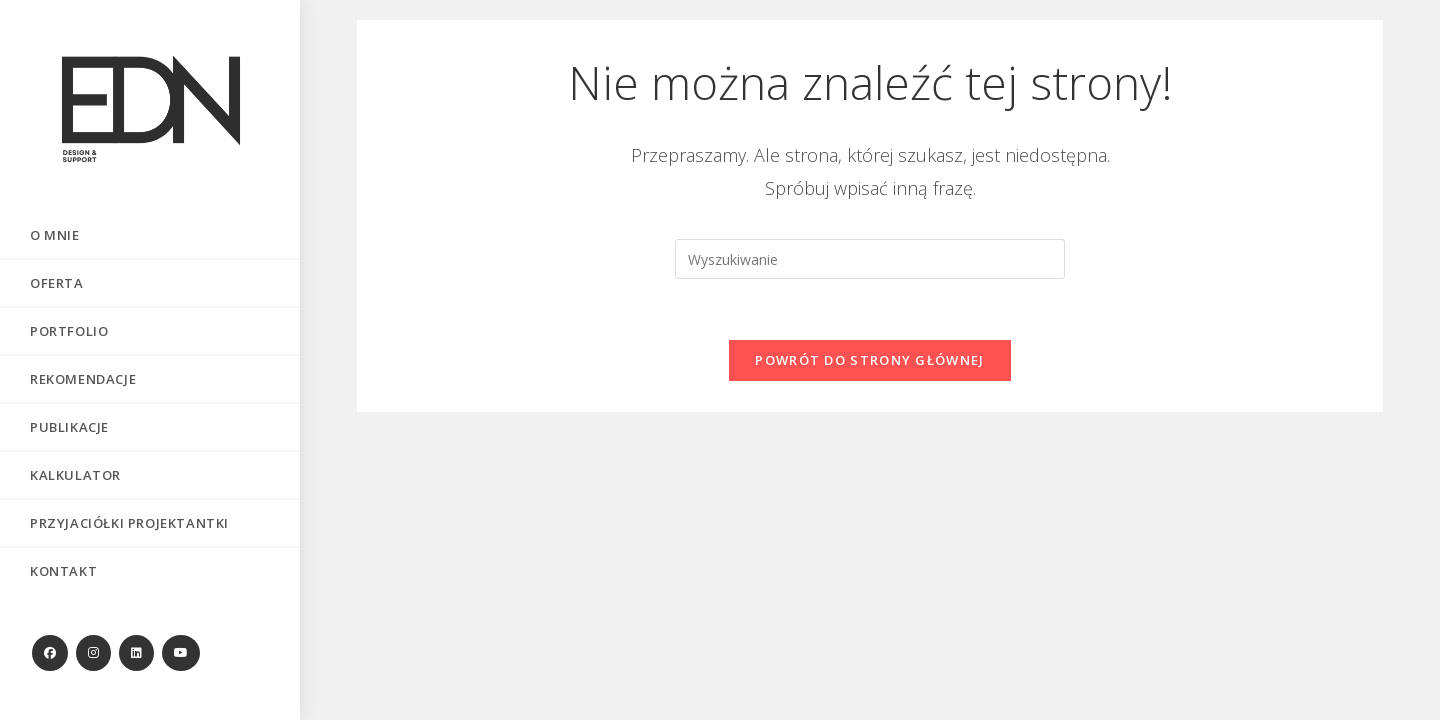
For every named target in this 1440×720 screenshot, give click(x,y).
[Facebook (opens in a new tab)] (50, 653)
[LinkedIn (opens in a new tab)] (136, 653)
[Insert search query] (870, 259)
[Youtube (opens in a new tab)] (181, 653)
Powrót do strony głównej (869, 360)
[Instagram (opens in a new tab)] (93, 653)
